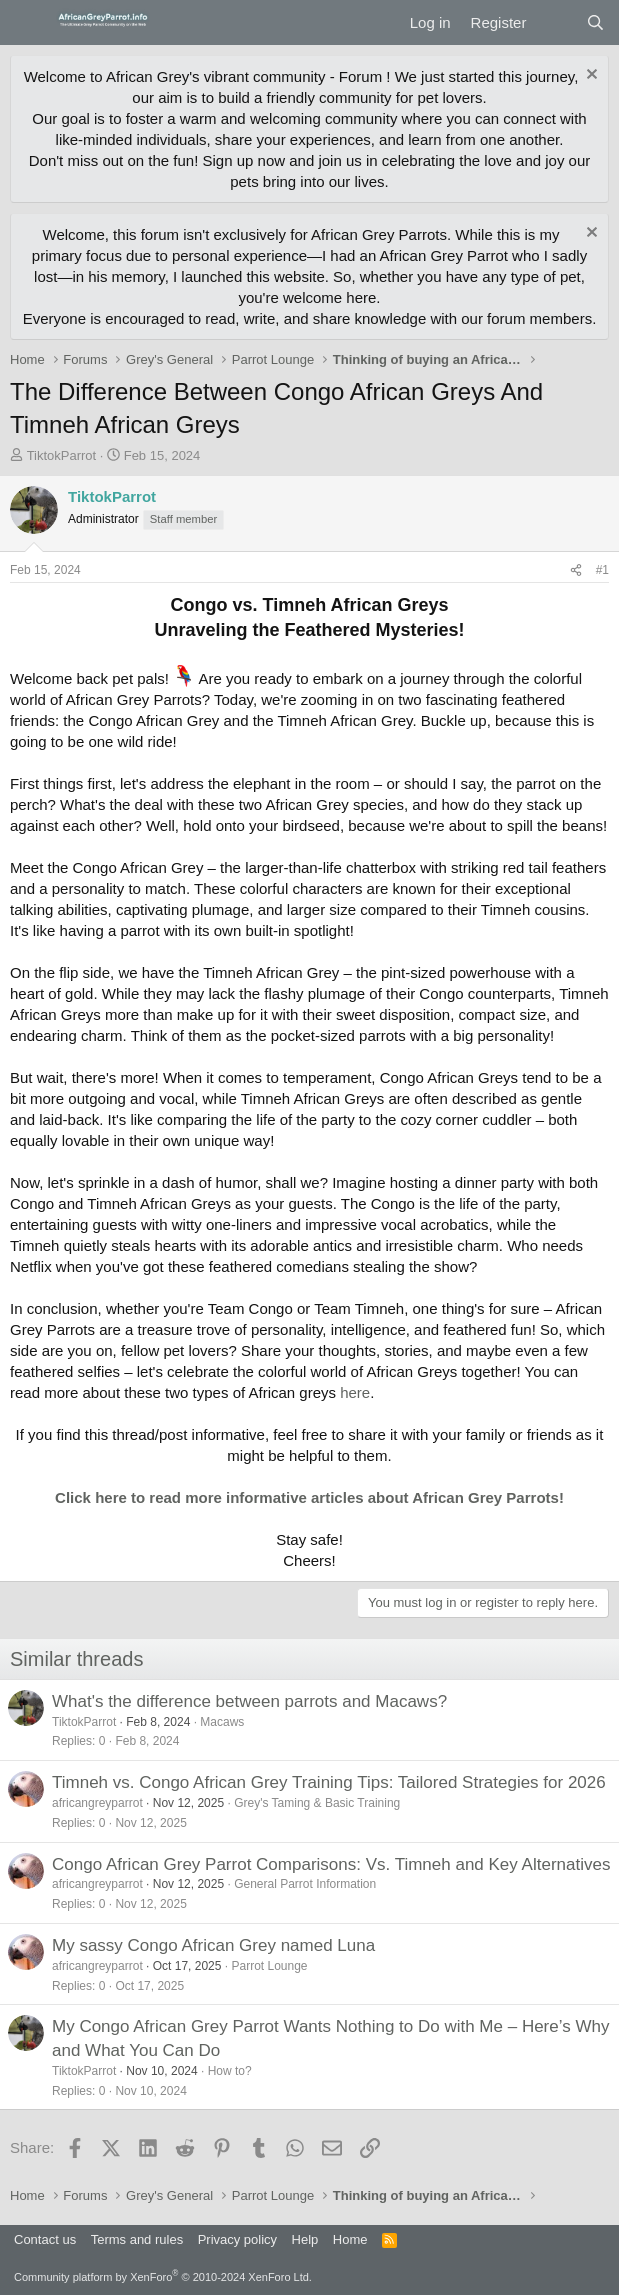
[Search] (595, 22)
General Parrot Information (305, 1884)
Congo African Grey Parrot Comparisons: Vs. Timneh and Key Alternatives (331, 1864)
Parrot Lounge (269, 1966)
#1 (602, 570)
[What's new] (555, 22)
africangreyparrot (97, 1803)
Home (350, 2239)
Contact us (45, 2239)
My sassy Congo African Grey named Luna (213, 1945)
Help (305, 2239)
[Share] (576, 570)
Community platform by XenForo (163, 2277)
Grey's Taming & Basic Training (317, 1803)
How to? (230, 2071)
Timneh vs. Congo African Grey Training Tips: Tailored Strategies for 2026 (329, 1782)
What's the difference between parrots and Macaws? (249, 1701)
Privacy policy (237, 2239)
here (355, 1392)
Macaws (222, 1722)
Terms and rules (137, 2239)
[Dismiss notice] (589, 76)
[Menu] (27, 23)
